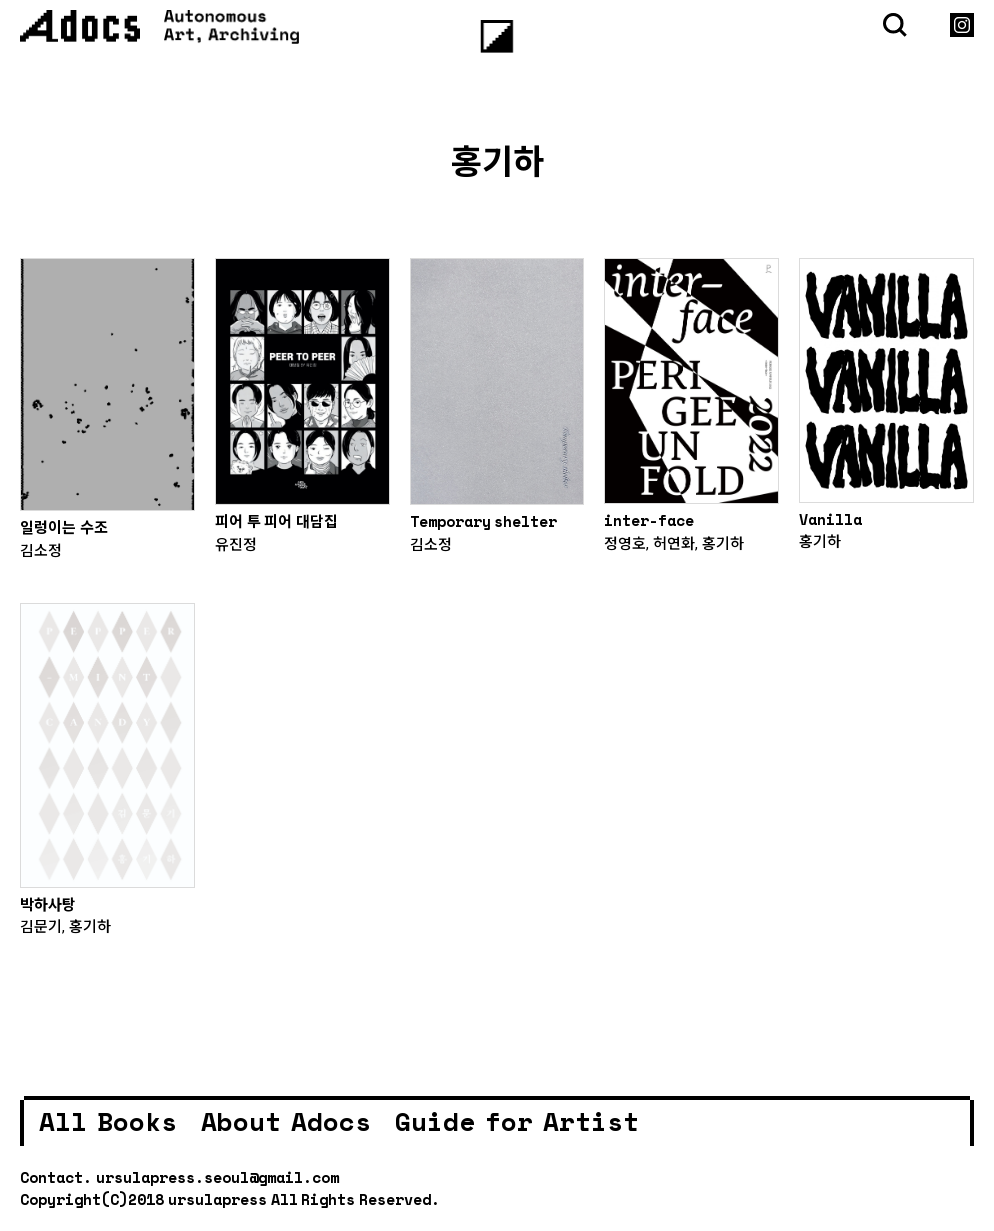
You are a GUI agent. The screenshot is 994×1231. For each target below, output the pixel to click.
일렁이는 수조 (64, 527)
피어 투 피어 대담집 (276, 521)
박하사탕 (48, 904)
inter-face (649, 520)
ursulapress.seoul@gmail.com (217, 1177)
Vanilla (830, 519)
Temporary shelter (484, 521)
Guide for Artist (517, 1121)
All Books (108, 1121)
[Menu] (497, 36)
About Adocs (286, 1121)
